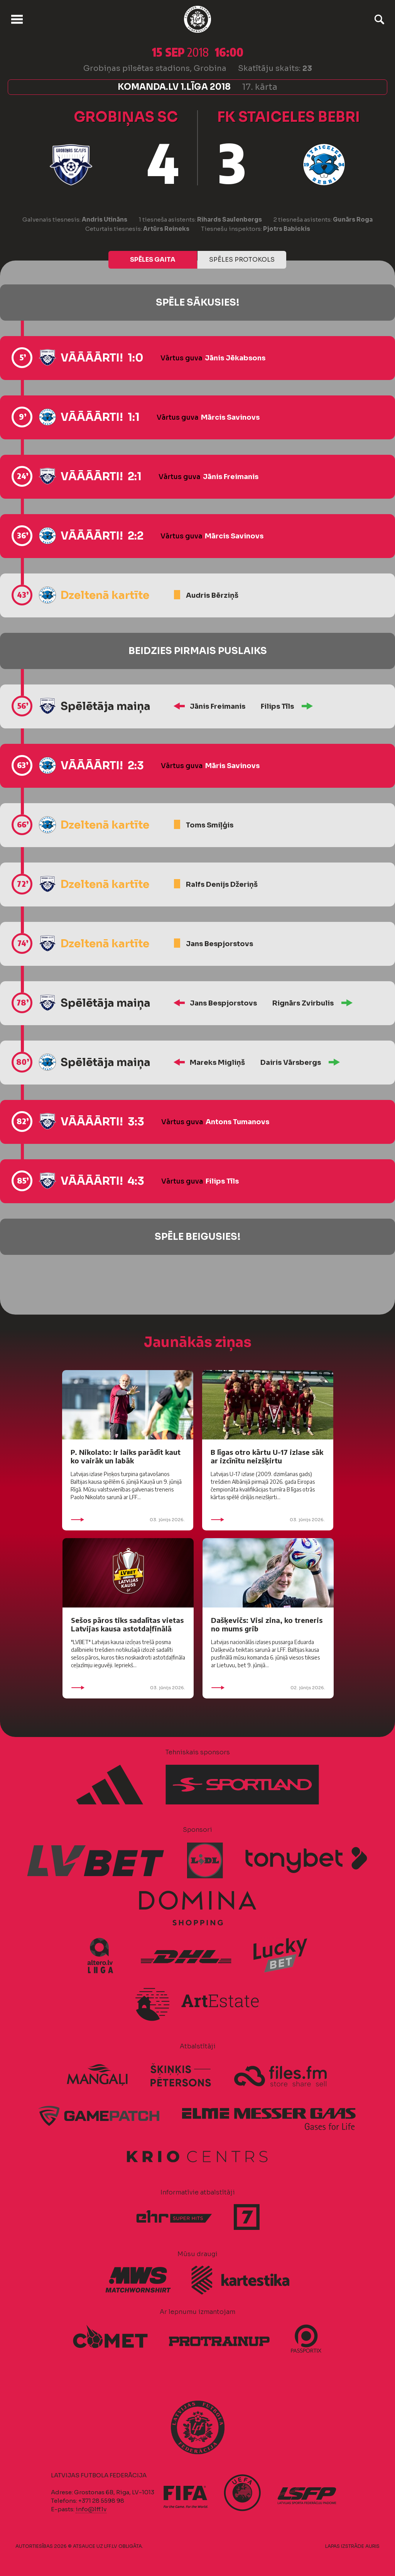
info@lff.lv (91, 2509)
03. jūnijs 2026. (128, 1519)
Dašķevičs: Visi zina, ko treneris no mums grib (266, 1624)
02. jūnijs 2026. (268, 1687)
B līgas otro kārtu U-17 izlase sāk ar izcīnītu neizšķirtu (267, 1456)
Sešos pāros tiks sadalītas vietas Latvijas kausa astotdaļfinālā (127, 1624)
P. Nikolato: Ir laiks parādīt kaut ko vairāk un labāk (126, 1456)
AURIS (372, 2546)
